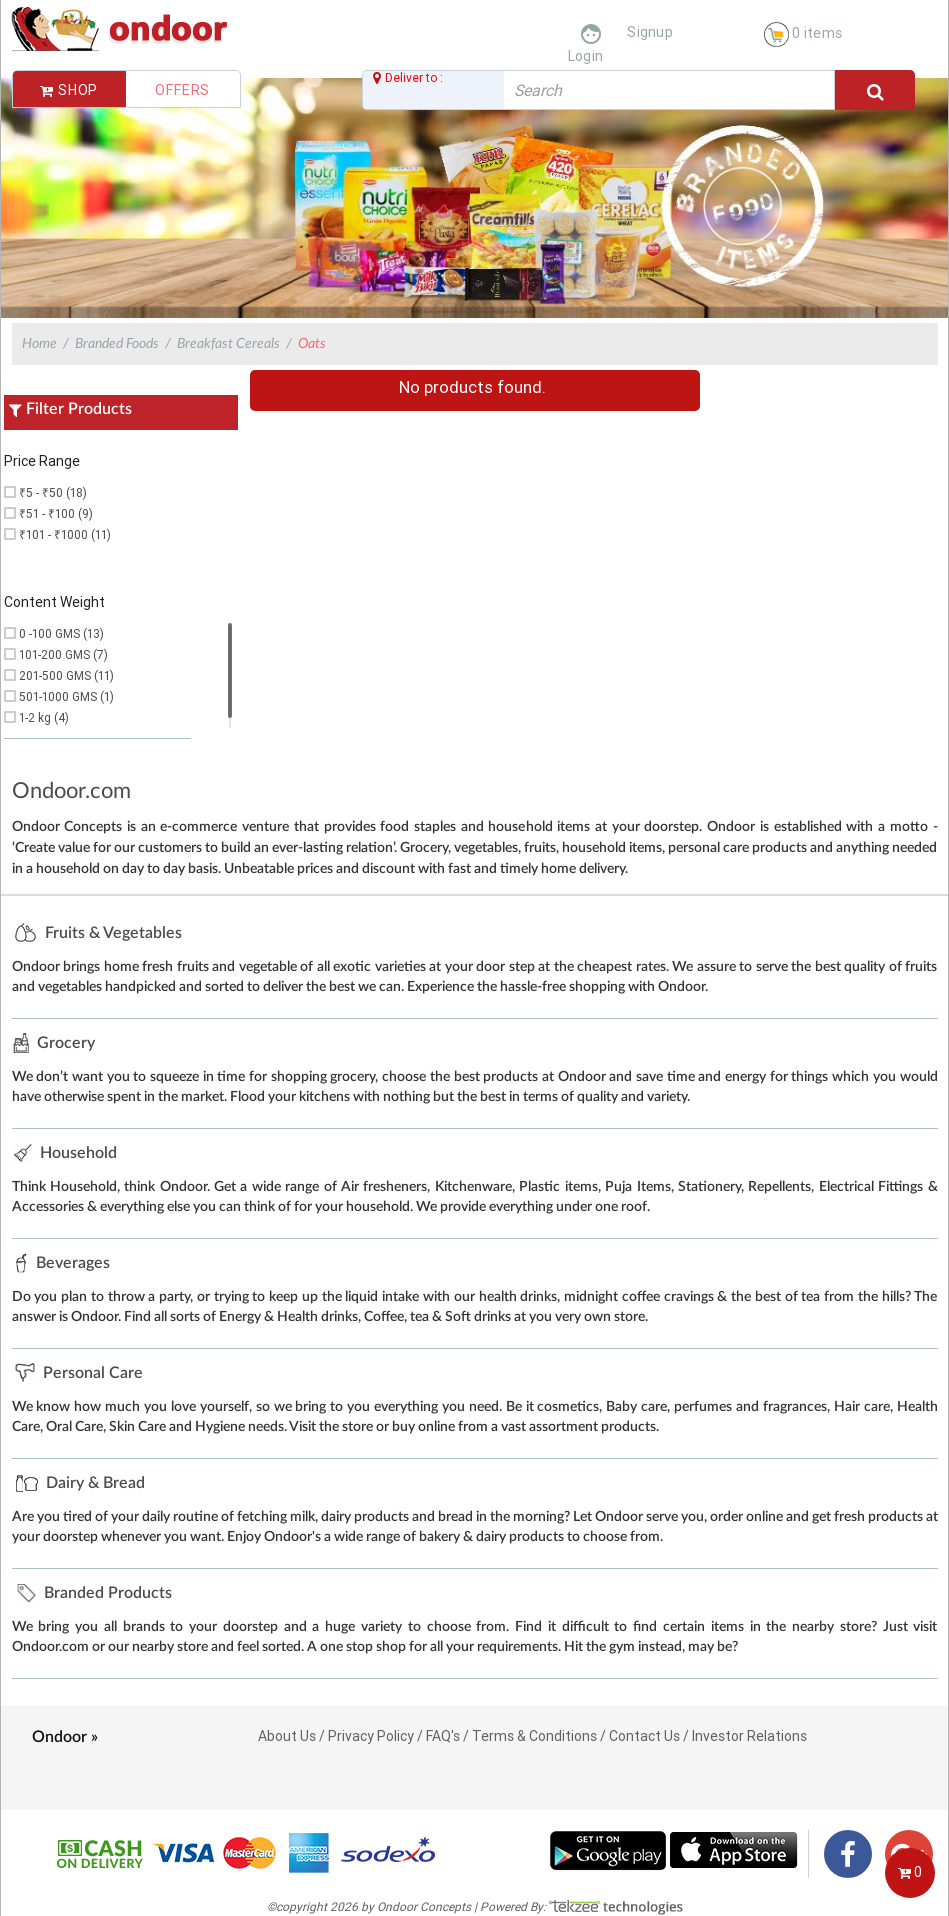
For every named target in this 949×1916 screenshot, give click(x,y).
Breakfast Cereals (228, 344)
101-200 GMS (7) (63, 654)
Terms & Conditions (534, 1736)
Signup (650, 32)
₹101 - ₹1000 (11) (65, 534)
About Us (287, 1736)
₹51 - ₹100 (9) (56, 513)
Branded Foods (117, 344)
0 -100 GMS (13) (61, 633)
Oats (312, 344)
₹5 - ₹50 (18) (53, 492)
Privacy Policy (371, 1736)
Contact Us (644, 1736)
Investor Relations (749, 1736)
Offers (182, 90)
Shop (69, 90)
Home (39, 344)
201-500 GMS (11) (66, 675)
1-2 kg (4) (44, 717)
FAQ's (443, 1736)
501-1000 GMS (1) (66, 696)
